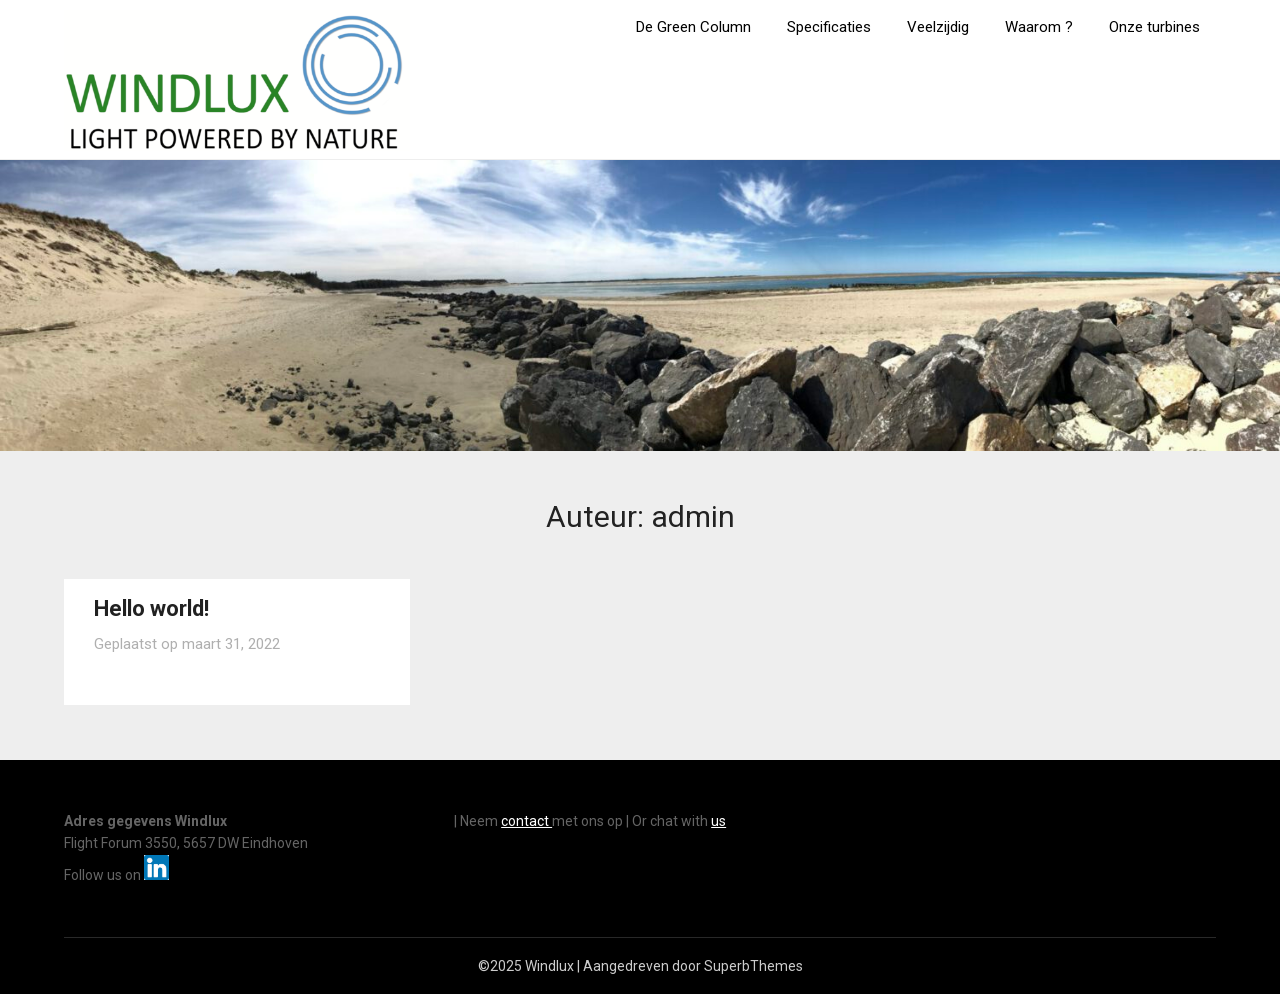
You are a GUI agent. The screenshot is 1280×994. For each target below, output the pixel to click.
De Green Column (693, 27)
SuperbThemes (753, 966)
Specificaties (829, 27)
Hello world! (151, 608)
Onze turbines (1154, 27)
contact (526, 821)
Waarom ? (1039, 27)
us (718, 821)
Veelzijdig (938, 27)
